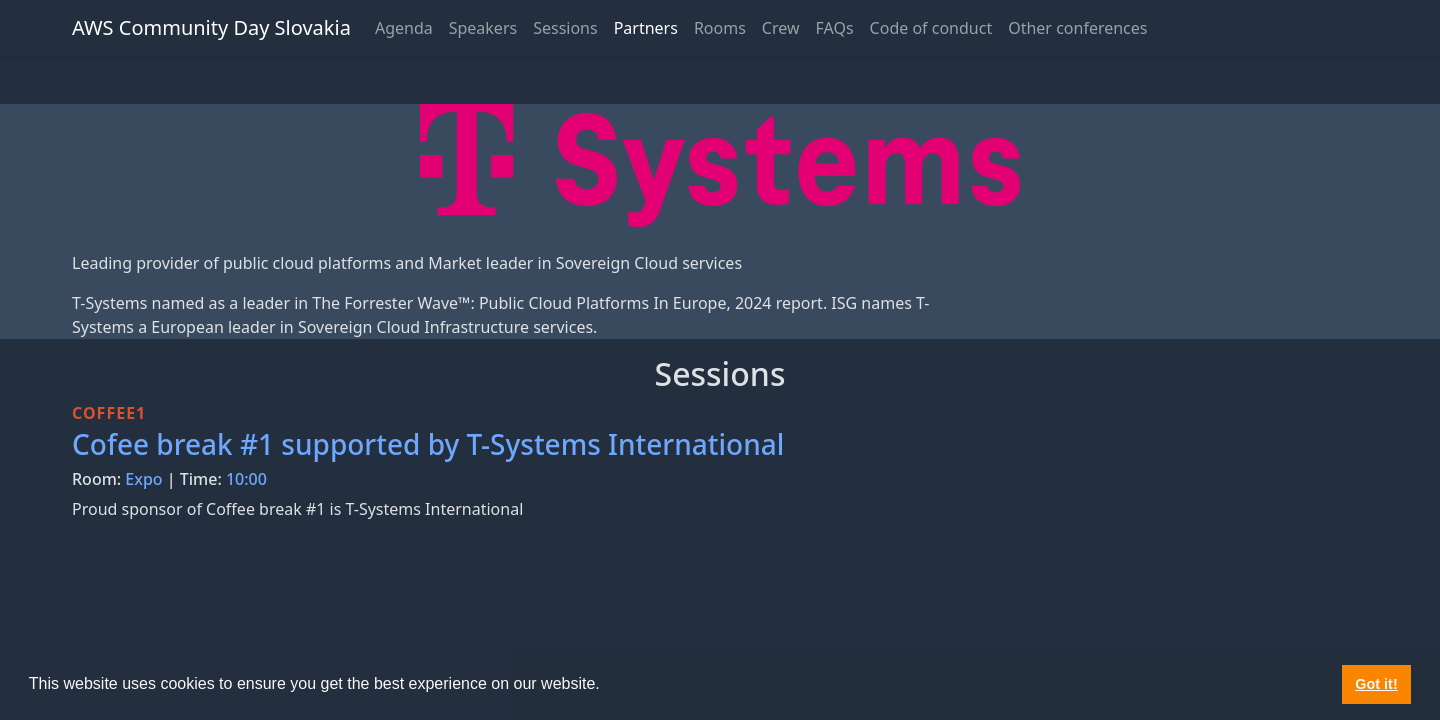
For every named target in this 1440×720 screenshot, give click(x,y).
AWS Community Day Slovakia (211, 27)
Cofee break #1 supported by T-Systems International (428, 444)
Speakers (483, 28)
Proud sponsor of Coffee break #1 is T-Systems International (297, 509)
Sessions (565, 28)
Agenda (404, 28)
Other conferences (1077, 28)
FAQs (835, 28)
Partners (646, 28)
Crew (781, 28)
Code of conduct (931, 28)
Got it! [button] (1376, 684)
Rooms (720, 28)
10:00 (246, 479)
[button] (607, 686)
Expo (143, 479)
